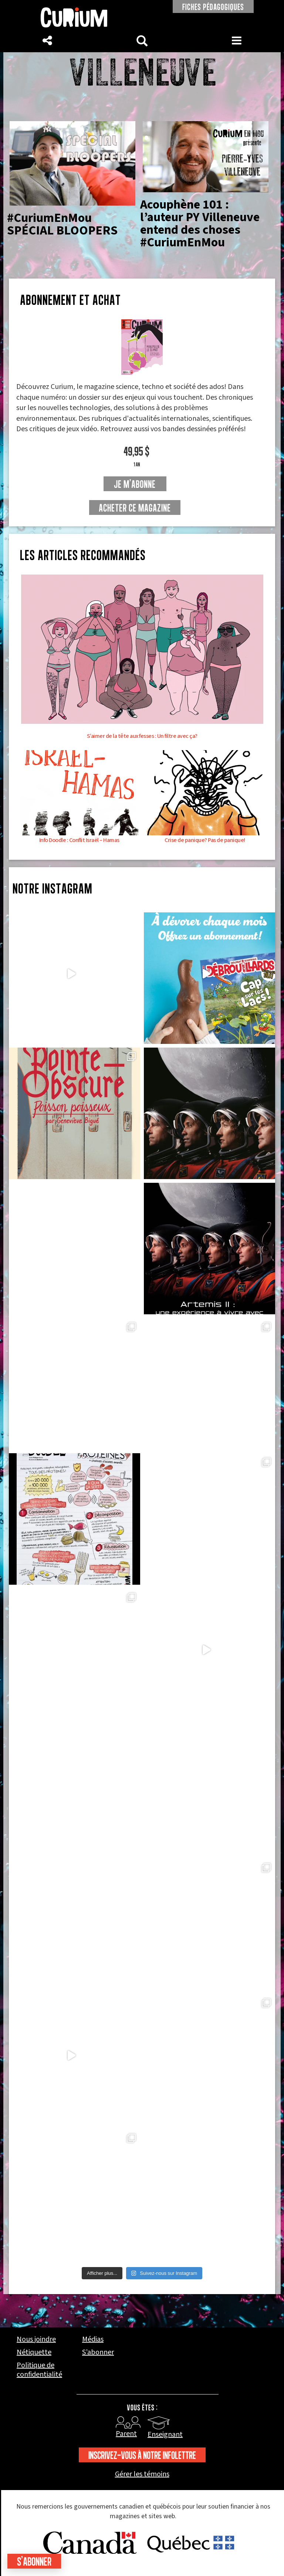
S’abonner (98, 2352)
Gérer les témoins (142, 2474)
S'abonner (34, 2561)
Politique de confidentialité (39, 2370)
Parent (126, 2434)
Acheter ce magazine (135, 508)
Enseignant (165, 2434)
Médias (93, 2339)
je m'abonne (135, 484)
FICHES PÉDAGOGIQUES (213, 7)
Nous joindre (36, 2339)
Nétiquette (34, 2352)
